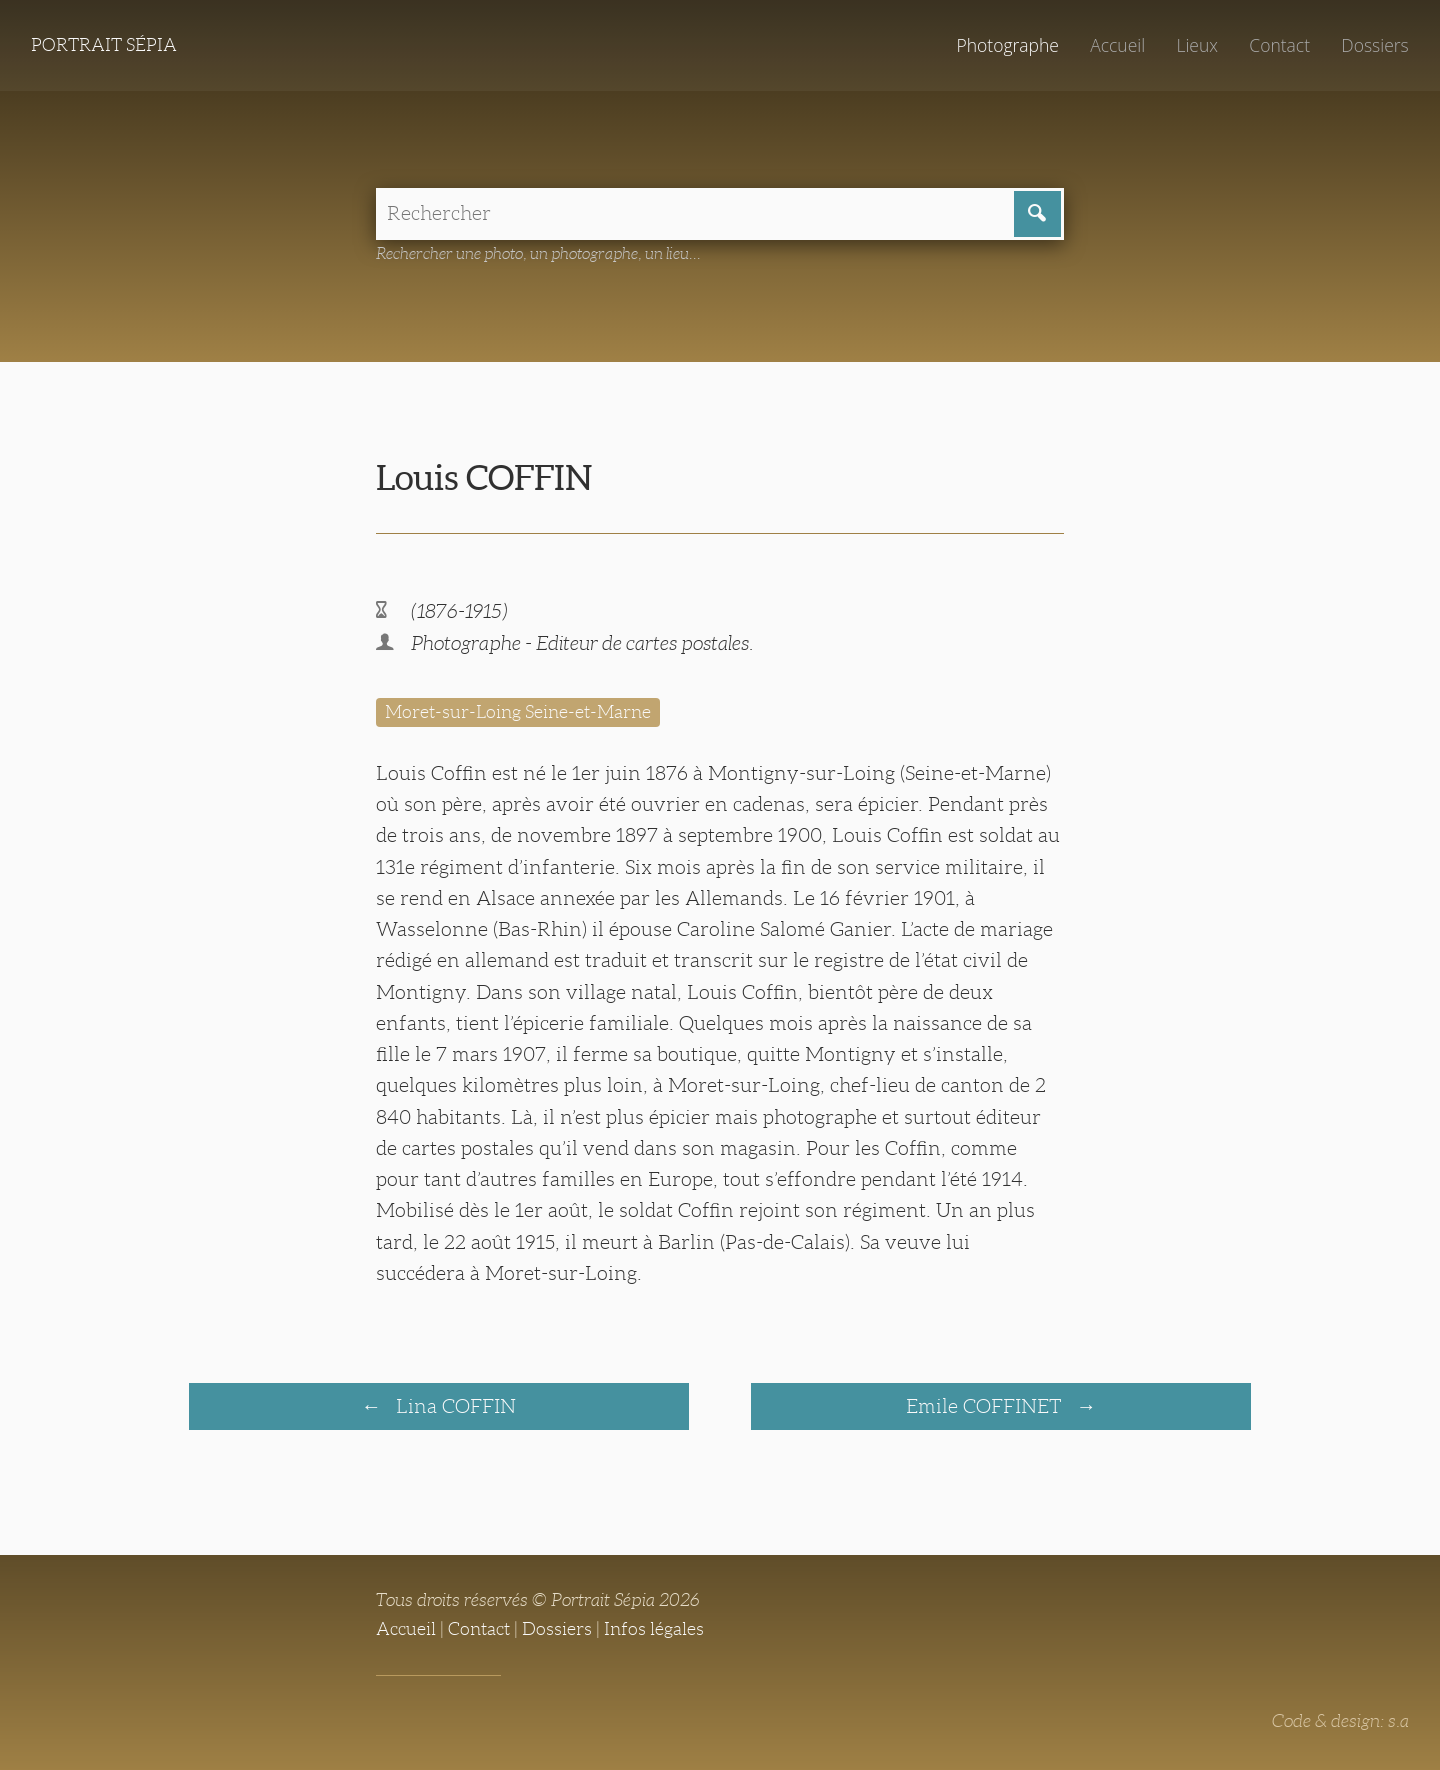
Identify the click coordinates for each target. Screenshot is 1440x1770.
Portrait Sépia (104, 45)
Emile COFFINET (986, 1406)
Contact (1279, 45)
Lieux (1197, 45)
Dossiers (1374, 45)
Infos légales (654, 1629)
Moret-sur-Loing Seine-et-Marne (518, 712)
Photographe (1007, 45)
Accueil (1117, 45)
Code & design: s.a (1340, 1721)
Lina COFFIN (453, 1406)
